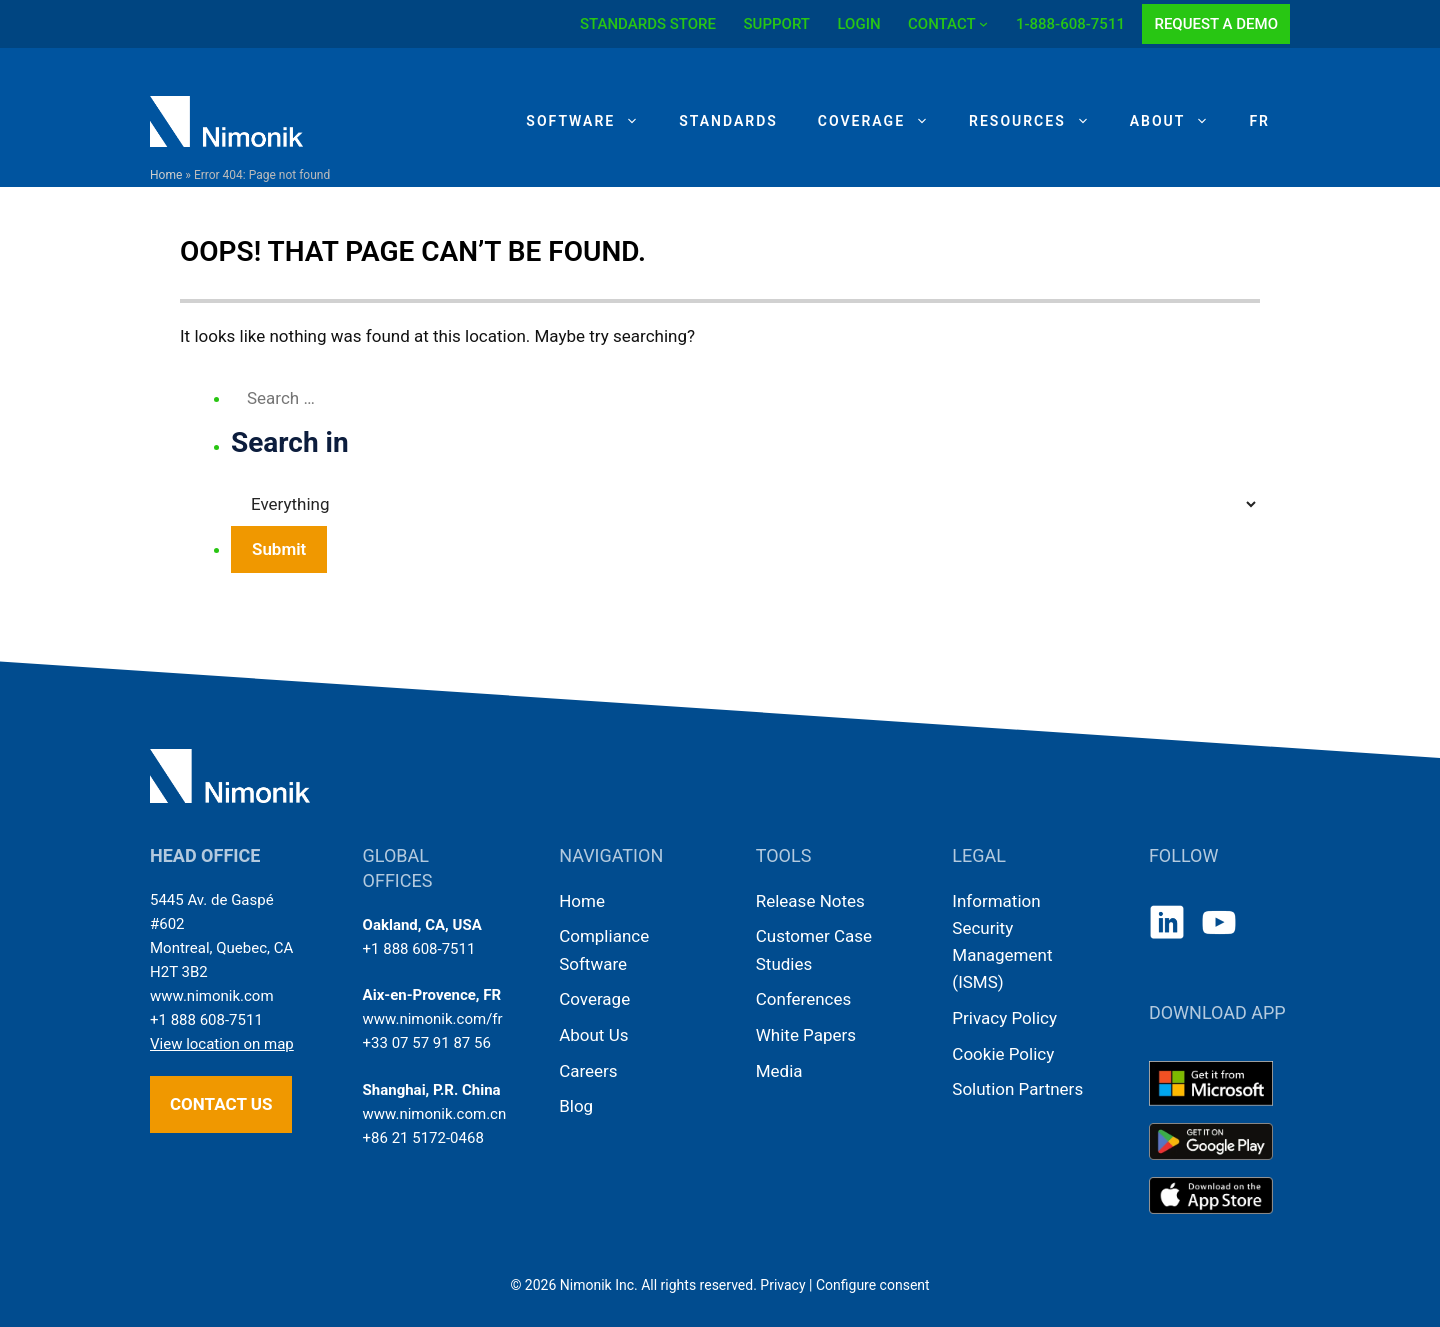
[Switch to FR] (1259, 121)
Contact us (221, 1104)
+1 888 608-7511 (206, 1020)
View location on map (222, 1044)
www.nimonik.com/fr (433, 1019)
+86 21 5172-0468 (423, 1138)
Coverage (883, 121)
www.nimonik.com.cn (435, 1114)
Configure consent (873, 1285)
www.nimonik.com (212, 996)
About (1180, 121)
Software (592, 121)
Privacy (782, 1285)
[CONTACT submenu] (983, 23)
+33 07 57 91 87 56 (427, 1043)
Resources (1039, 121)
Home (166, 175)
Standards (728, 121)
